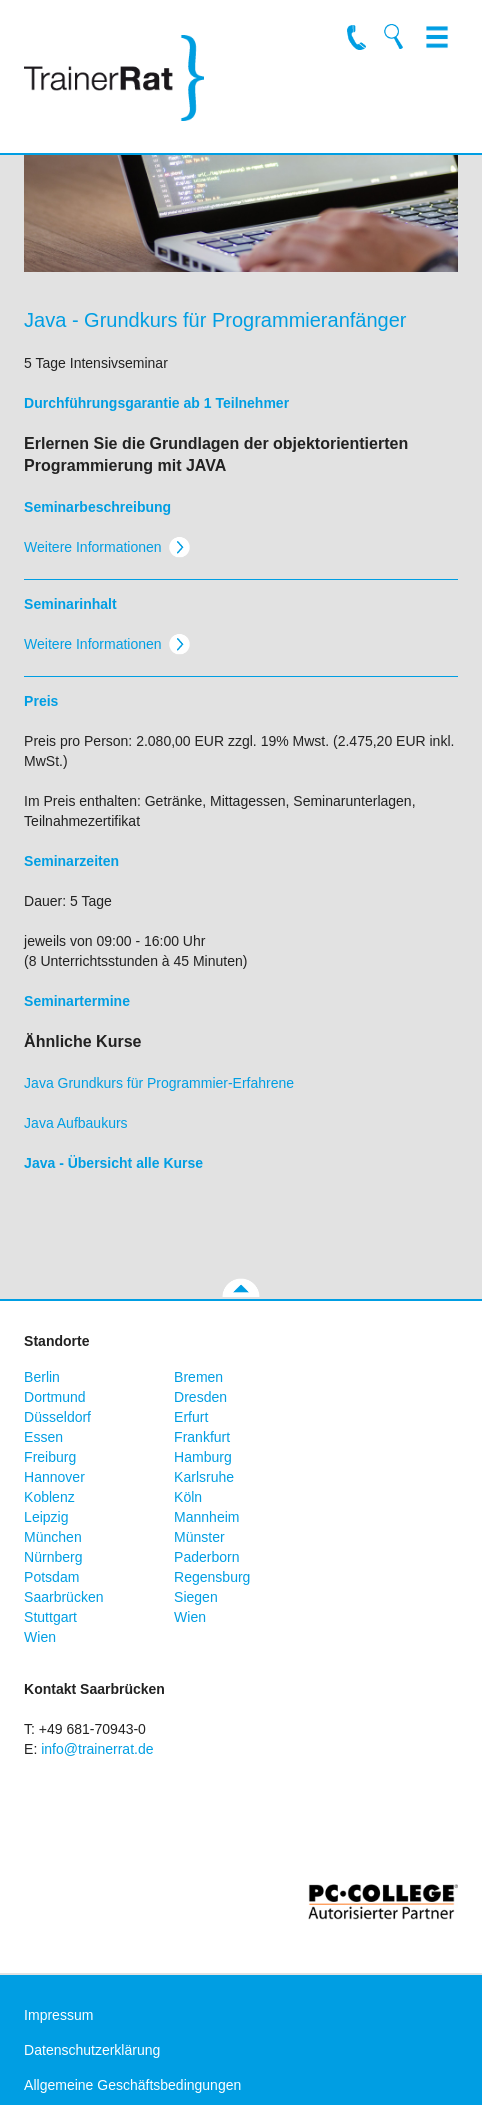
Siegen (196, 1597)
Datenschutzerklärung (92, 2050)
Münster (199, 1537)
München (53, 1537)
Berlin (42, 1377)
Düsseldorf (57, 1417)
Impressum (58, 2015)
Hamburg (203, 1457)
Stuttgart (50, 1617)
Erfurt (191, 1417)
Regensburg (212, 1577)
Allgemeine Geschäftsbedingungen (132, 2085)
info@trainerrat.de (97, 1749)
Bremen (198, 1377)
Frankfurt (202, 1437)
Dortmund (54, 1397)
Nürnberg (53, 1557)
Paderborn (206, 1557)
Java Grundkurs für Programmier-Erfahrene (159, 1083)
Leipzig (46, 1517)
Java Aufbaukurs (76, 1123)
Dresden (200, 1397)
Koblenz (49, 1497)
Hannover (54, 1477)
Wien (190, 1617)
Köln (188, 1497)
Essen (43, 1437)
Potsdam (51, 1577)
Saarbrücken (63, 1597)
